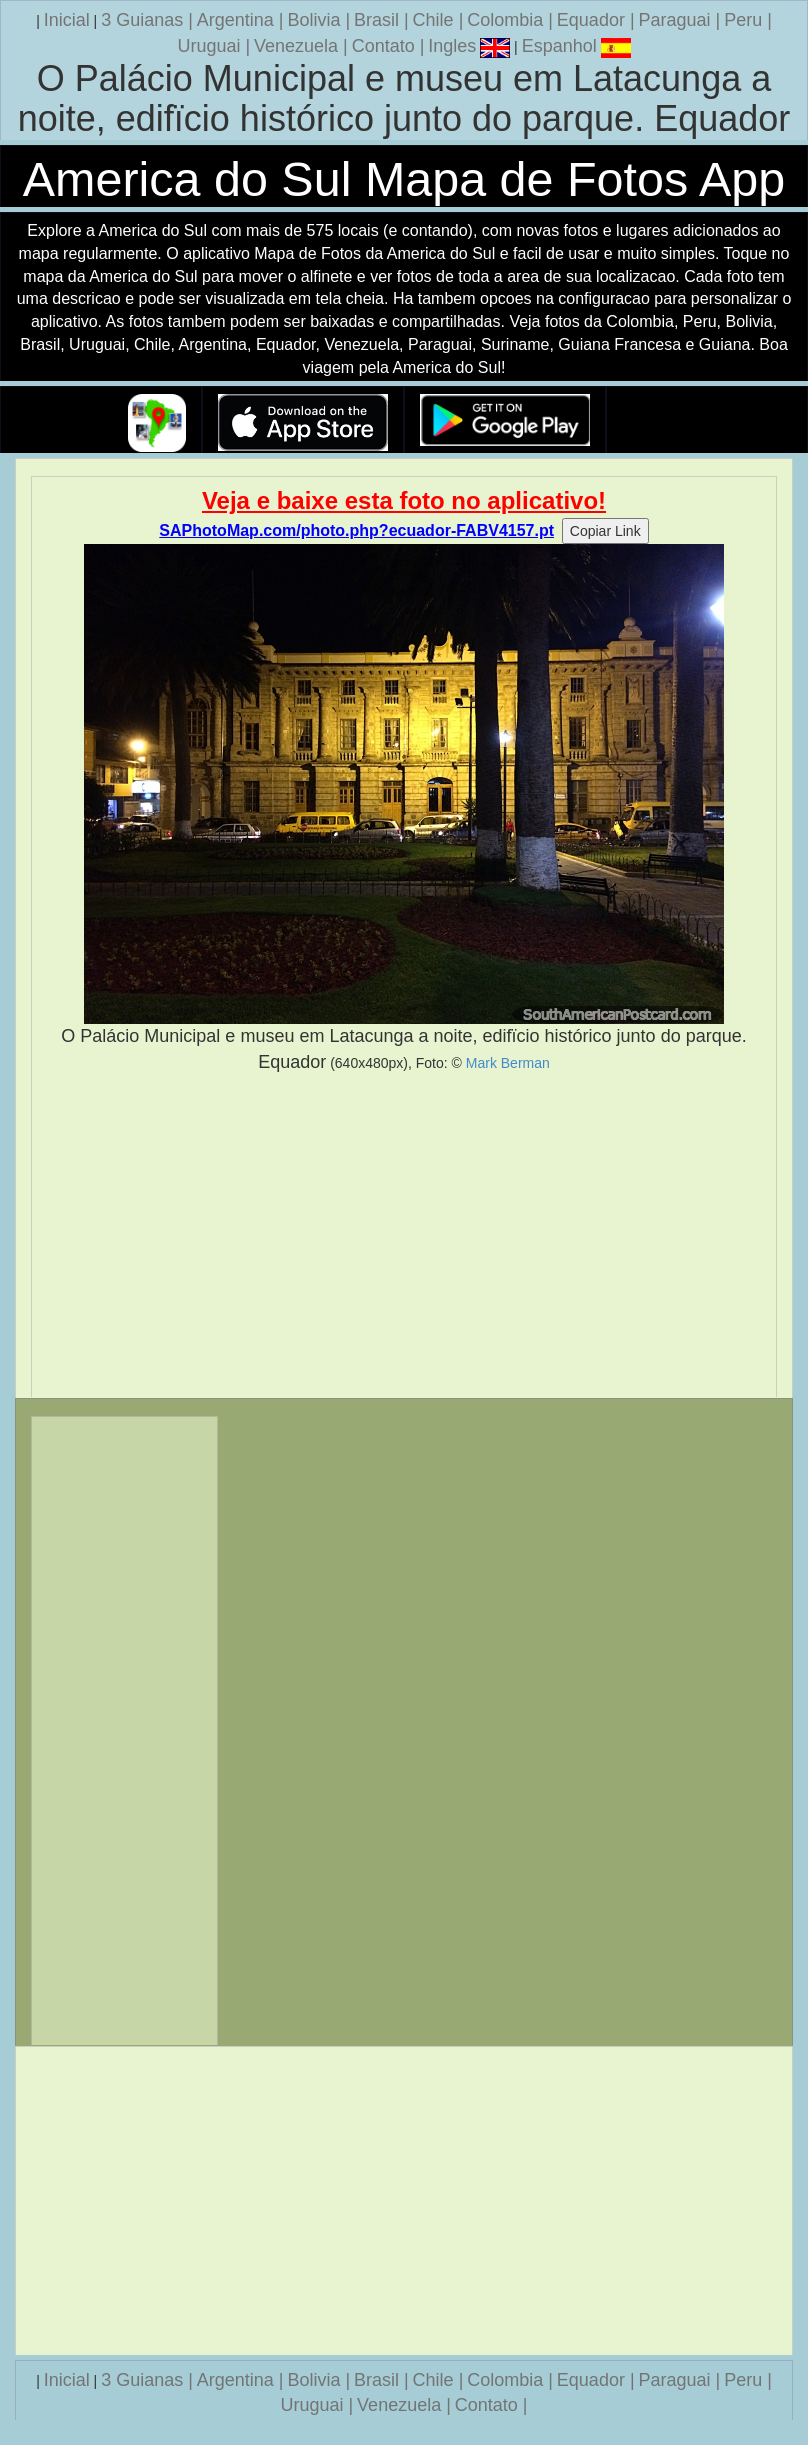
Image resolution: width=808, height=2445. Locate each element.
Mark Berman (508, 1063)
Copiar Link (605, 531)
